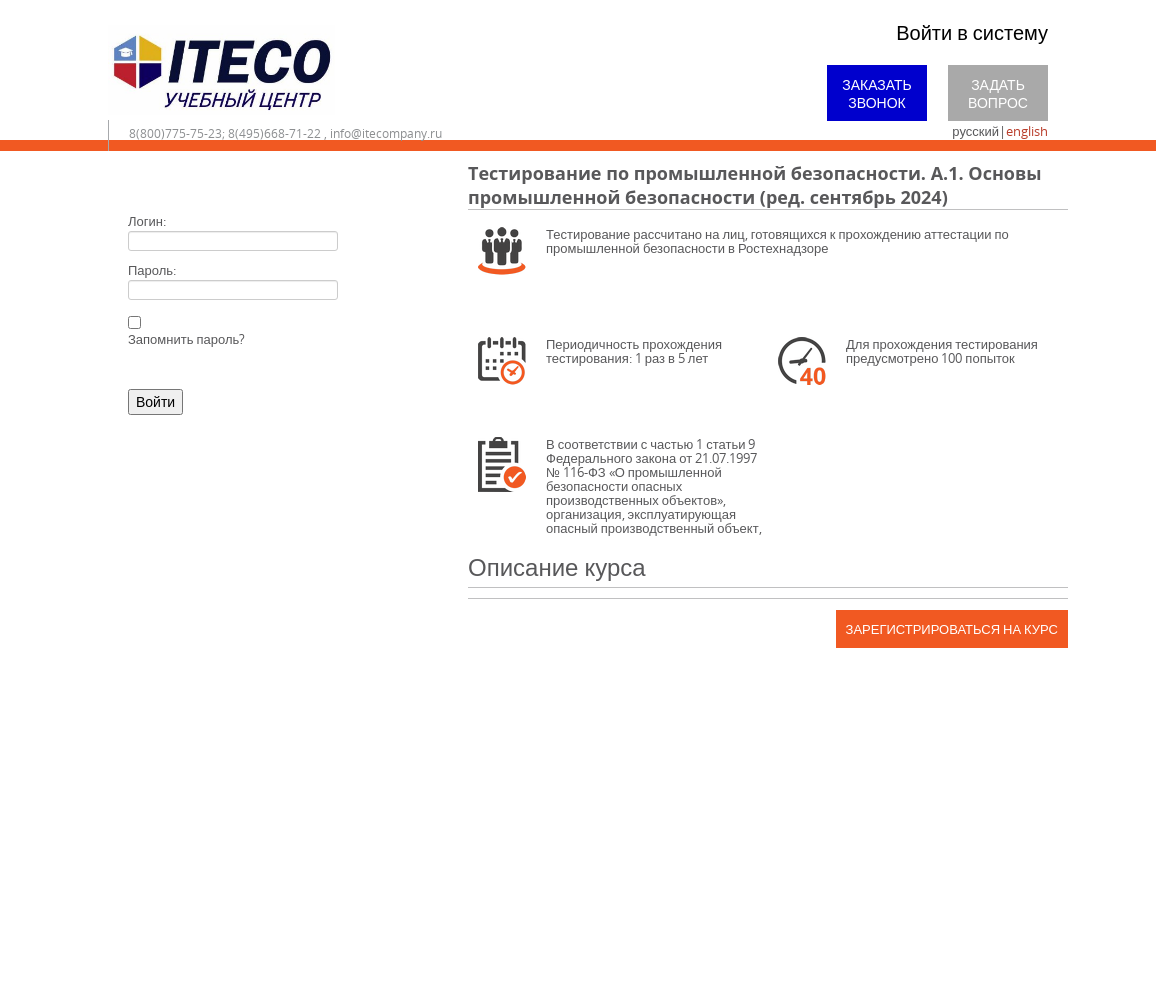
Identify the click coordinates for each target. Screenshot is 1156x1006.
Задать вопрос (998, 93)
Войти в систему (972, 32)
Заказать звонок (877, 93)
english (1027, 131)
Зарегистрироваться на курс (952, 629)
